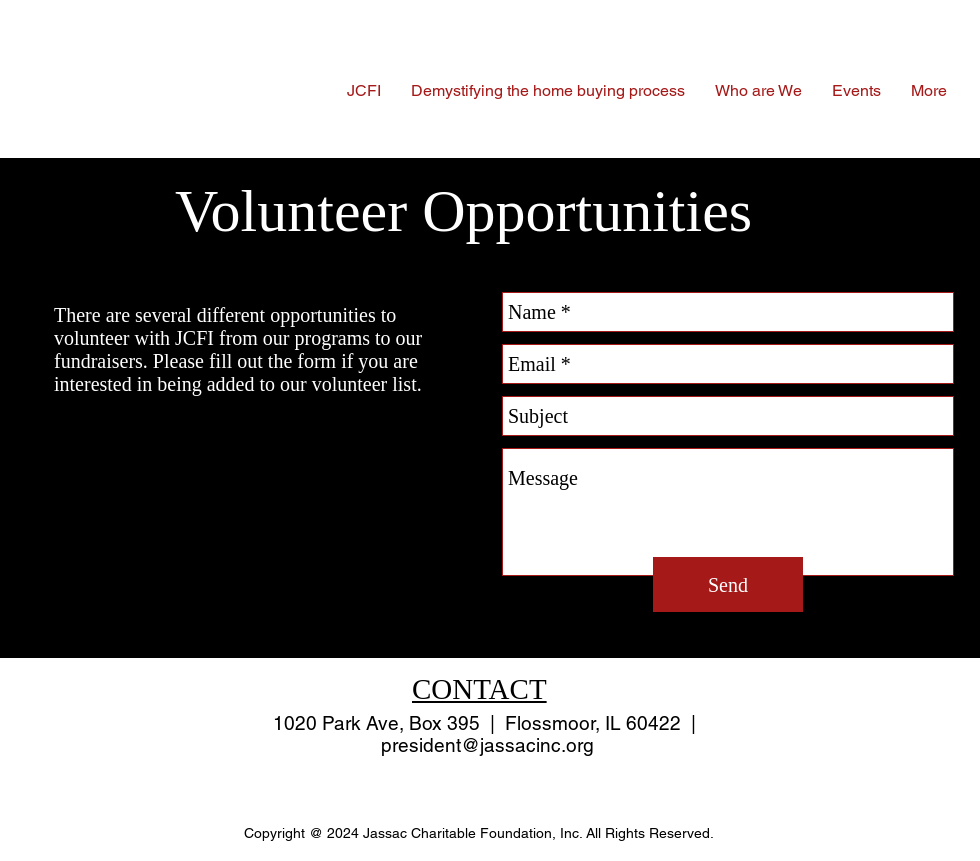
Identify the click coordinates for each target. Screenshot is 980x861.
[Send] (728, 584)
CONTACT (479, 689)
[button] (758, 90)
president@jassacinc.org (487, 745)
